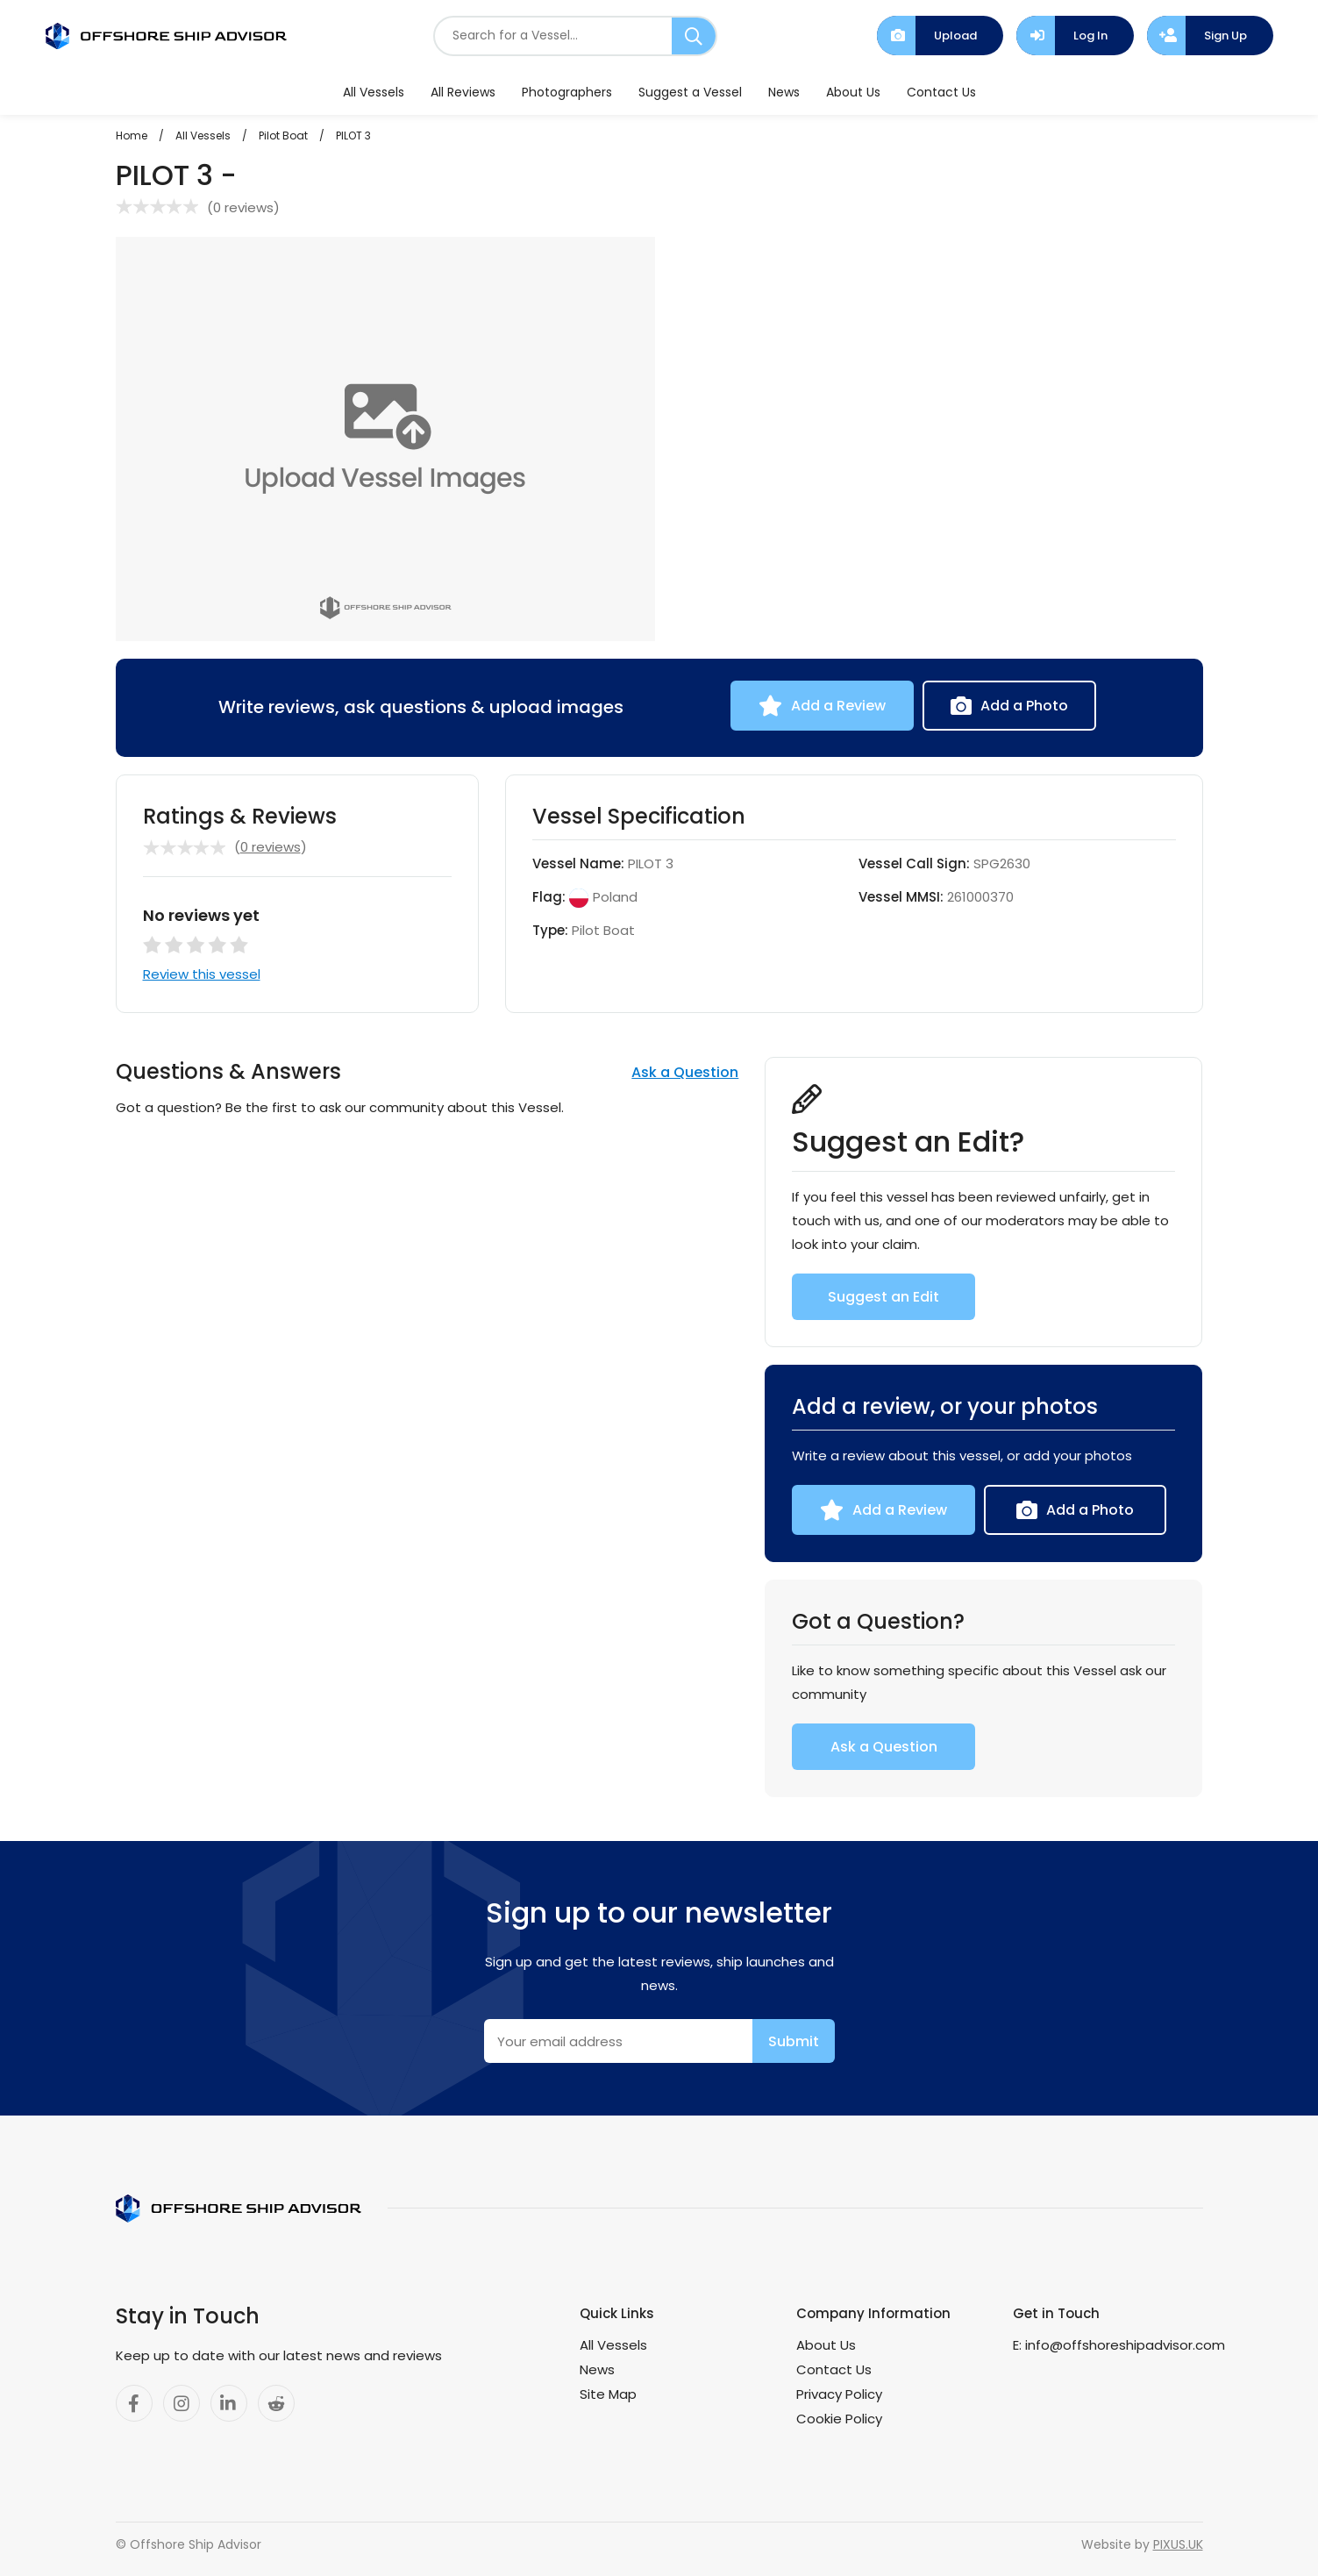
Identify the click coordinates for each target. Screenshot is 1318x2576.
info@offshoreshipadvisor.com (1125, 2345)
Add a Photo (1024, 706)
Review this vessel (201, 974)
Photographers (567, 92)
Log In (1090, 35)
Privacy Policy (839, 2394)
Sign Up (1225, 35)
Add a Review (838, 706)
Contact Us (941, 92)
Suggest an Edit (883, 1297)
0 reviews (243, 207)
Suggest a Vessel (690, 92)
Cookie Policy (839, 2418)
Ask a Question (684, 1072)
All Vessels (373, 92)
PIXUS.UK (1178, 2544)
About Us (853, 92)
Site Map (608, 2394)
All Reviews (463, 92)
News (784, 92)
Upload (955, 35)
